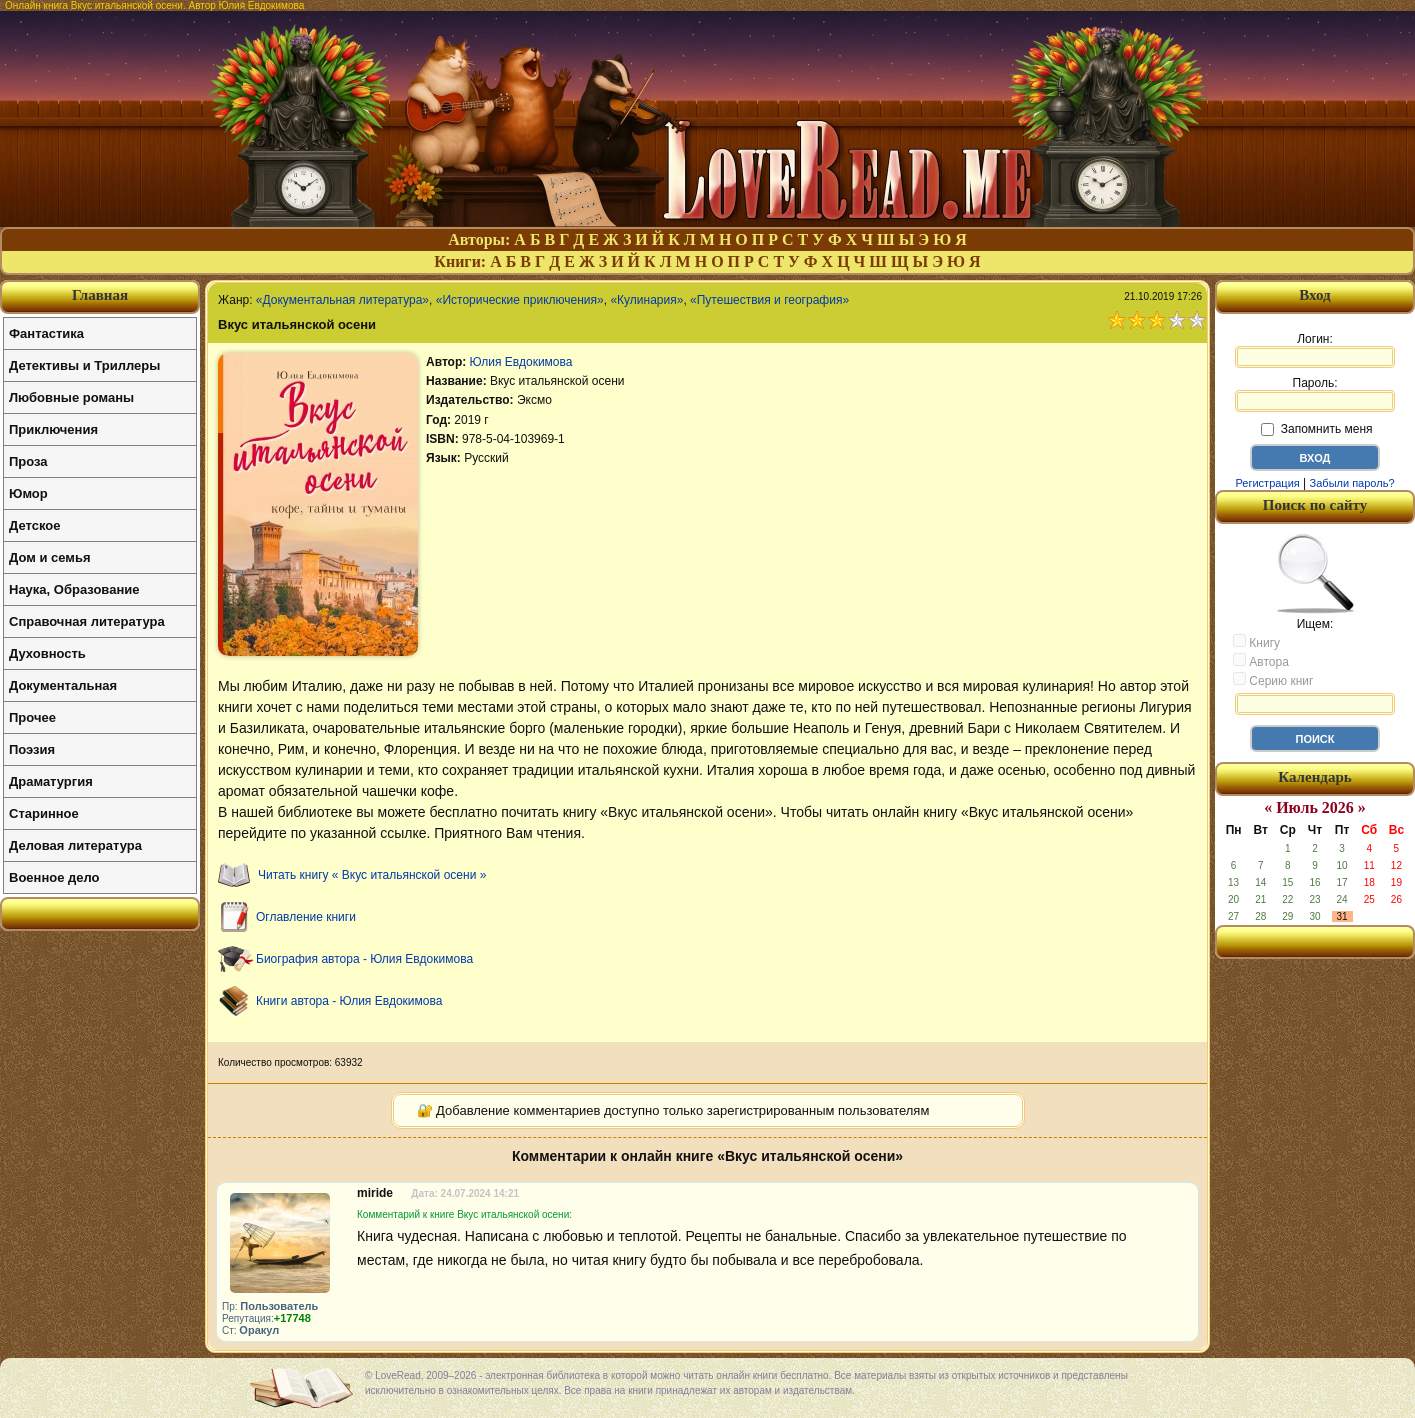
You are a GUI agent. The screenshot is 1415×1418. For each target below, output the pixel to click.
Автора (1261, 661)
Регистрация (1267, 483)
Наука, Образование (74, 589)
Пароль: (1315, 394)
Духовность (47, 653)
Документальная (63, 685)
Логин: (1315, 350)
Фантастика (46, 333)
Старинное (44, 813)
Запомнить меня (1316, 429)
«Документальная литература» (342, 300)
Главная (100, 295)
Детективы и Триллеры (84, 365)
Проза (28, 461)
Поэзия (32, 749)
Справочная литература (87, 621)
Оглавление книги (306, 917)
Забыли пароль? (1352, 483)
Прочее (32, 717)
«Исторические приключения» (520, 300)
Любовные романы (71, 397)
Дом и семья (50, 557)
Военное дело (54, 877)
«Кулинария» (646, 300)
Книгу (1256, 642)
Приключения (53, 429)
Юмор (28, 493)
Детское (34, 525)
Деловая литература (75, 845)
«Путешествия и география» (769, 300)
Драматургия (51, 781)
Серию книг (1273, 680)
